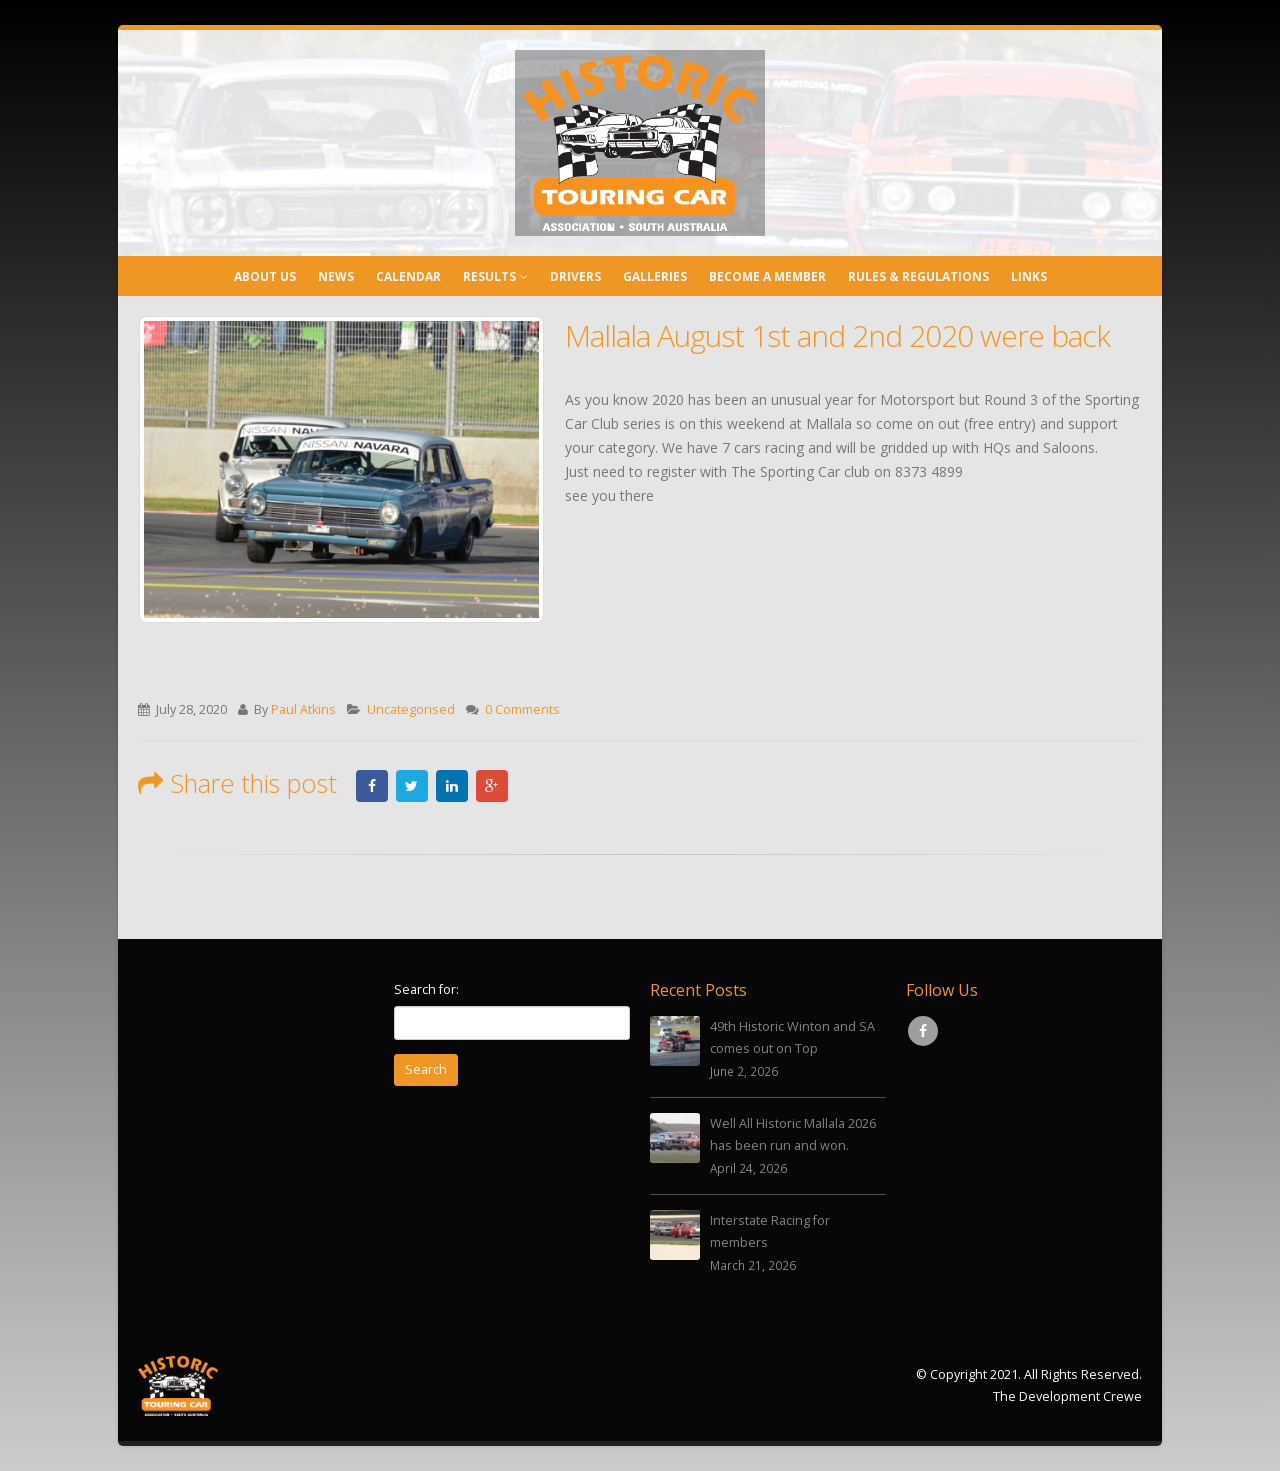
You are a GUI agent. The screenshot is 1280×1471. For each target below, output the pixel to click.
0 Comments (522, 709)
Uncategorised (411, 709)
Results (489, 276)
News (336, 276)
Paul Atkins (303, 709)
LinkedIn (452, 786)
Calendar (408, 276)
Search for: (426, 989)
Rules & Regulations (918, 276)
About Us (265, 276)
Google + (492, 786)
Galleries (655, 276)
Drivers (575, 276)
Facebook (372, 786)
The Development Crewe (1067, 1396)
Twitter (412, 786)
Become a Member (767, 276)
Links (1029, 276)
